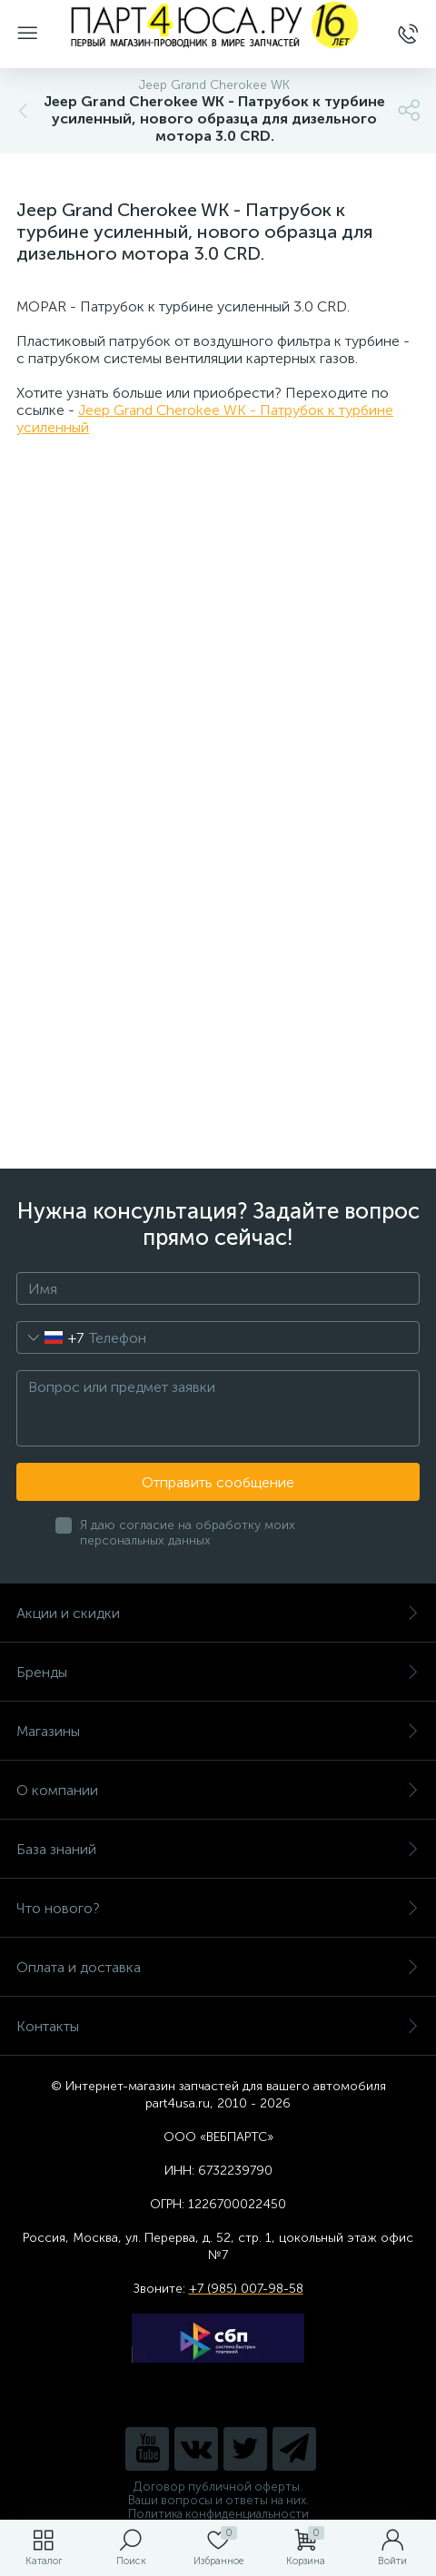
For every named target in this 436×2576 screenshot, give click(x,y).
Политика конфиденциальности (218, 2514)
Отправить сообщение (218, 1482)
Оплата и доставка (218, 1967)
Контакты (218, 2026)
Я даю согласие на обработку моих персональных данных (187, 1532)
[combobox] (50, 1337)
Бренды (218, 1672)
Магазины (218, 1731)
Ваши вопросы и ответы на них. (218, 2500)
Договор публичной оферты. (218, 2486)
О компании (218, 1790)
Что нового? (218, 1908)
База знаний (218, 1849)
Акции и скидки (218, 1613)
